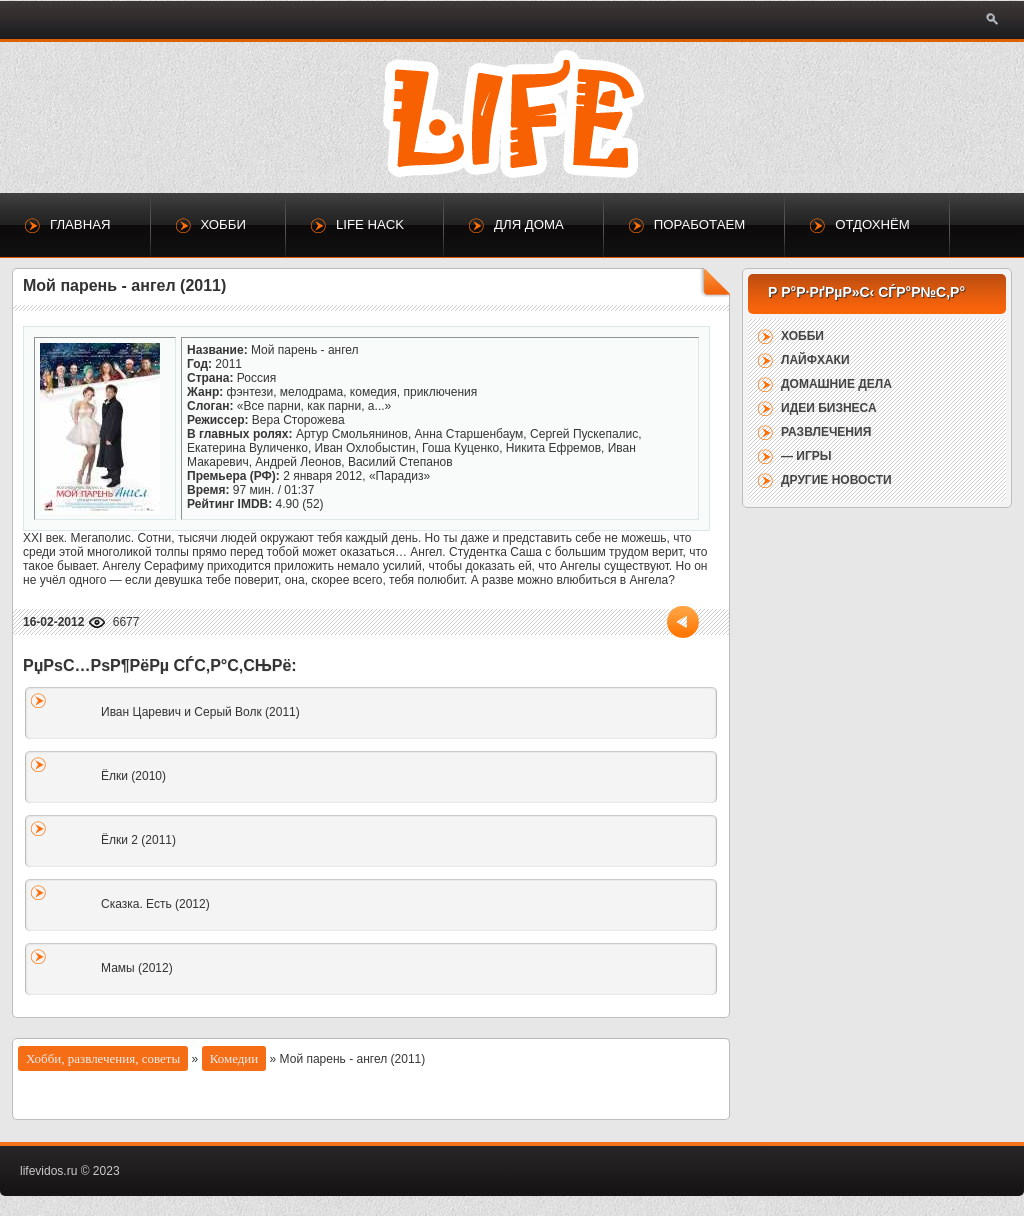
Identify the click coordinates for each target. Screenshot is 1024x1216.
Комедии (234, 1058)
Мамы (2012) (137, 968)
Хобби (223, 224)
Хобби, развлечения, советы (103, 1058)
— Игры (806, 456)
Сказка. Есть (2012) (155, 904)
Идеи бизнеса (829, 408)
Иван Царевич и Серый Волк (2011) (200, 712)
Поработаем (699, 224)
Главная (80, 224)
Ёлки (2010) (133, 776)
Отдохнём (872, 224)
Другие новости (836, 480)
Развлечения (826, 432)
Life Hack (370, 224)
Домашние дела (836, 384)
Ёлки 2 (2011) (138, 840)
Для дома (529, 224)
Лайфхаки (815, 360)
